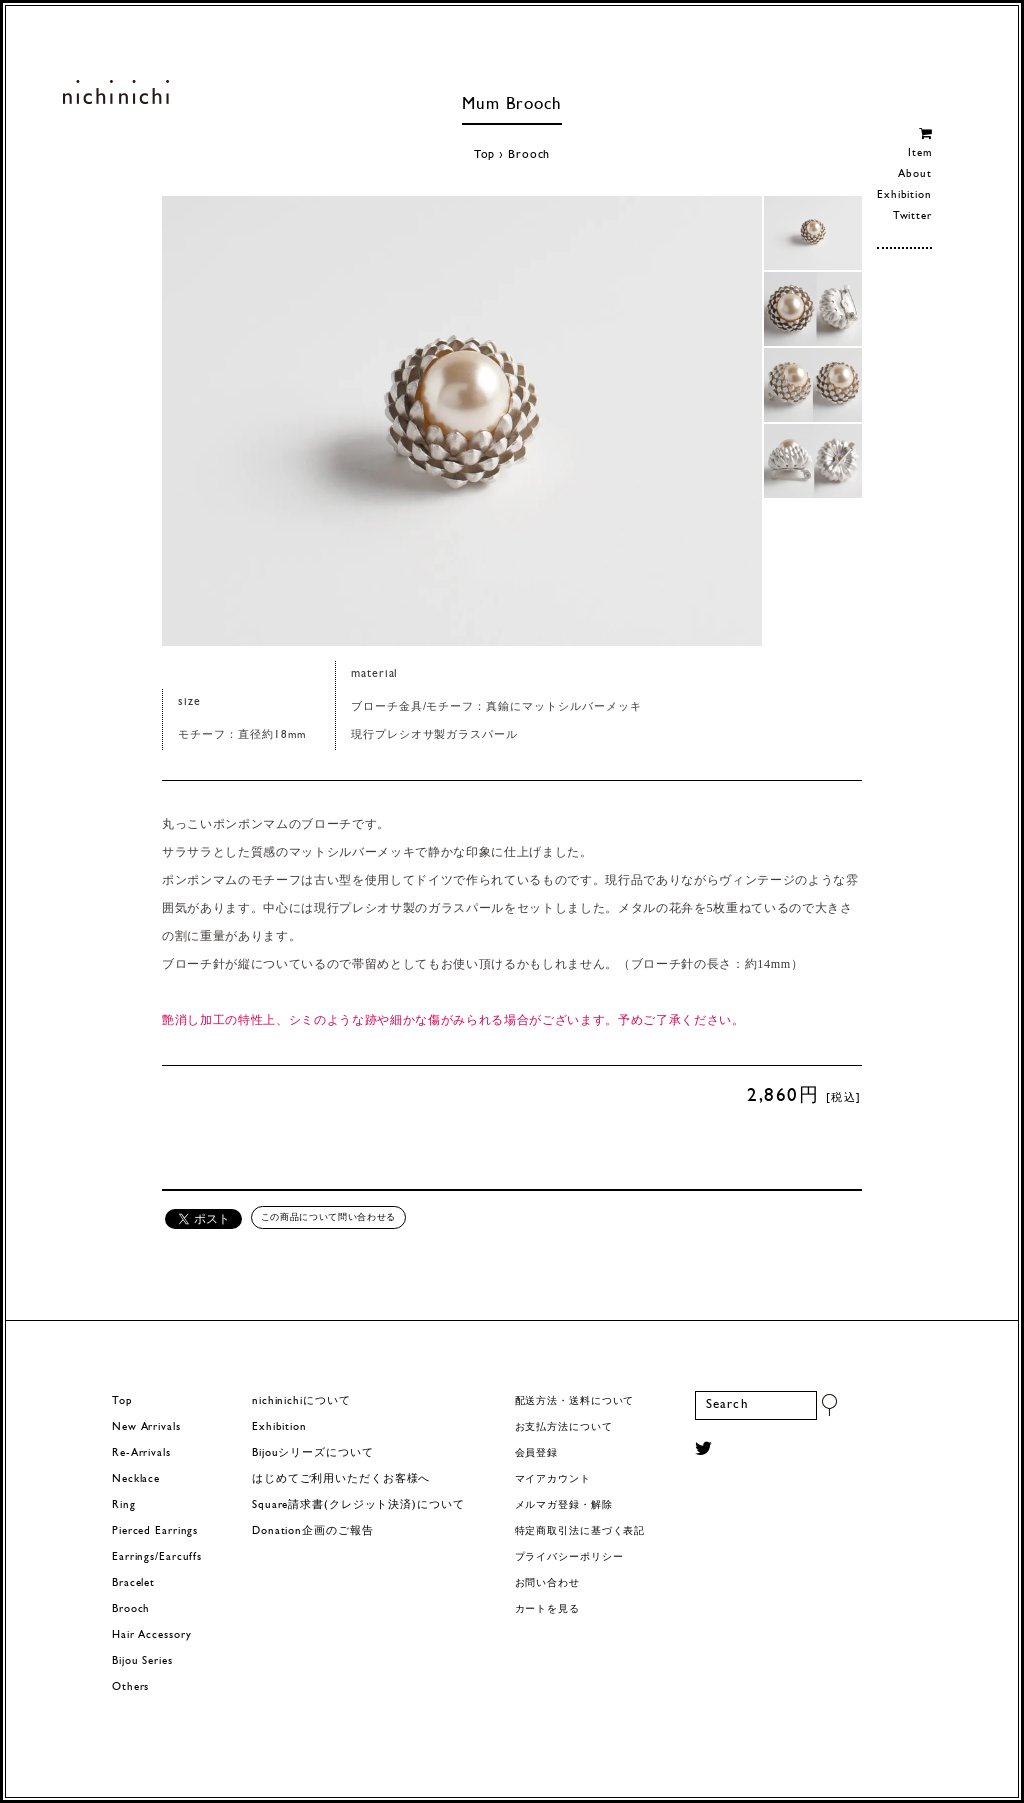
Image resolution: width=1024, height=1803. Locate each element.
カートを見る (547, 1609)
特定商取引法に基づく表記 (580, 1531)
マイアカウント (553, 1479)
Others (130, 1687)
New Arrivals (146, 1427)
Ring (124, 1505)
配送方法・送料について (575, 1401)
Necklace (136, 1479)
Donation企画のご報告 (312, 1531)
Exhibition (904, 195)
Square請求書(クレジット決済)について (358, 1505)
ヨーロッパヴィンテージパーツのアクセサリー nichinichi (115, 92)
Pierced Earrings (155, 1531)
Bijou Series (142, 1661)
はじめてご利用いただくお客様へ (341, 1479)
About (914, 174)
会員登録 (537, 1453)
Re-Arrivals (141, 1453)
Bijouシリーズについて (313, 1453)
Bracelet (133, 1583)
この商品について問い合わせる (328, 1217)
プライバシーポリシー (569, 1557)
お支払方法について (564, 1427)
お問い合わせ (547, 1583)
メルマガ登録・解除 (564, 1505)
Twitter (912, 216)
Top (485, 155)
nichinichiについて (301, 1401)
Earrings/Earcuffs (157, 1557)
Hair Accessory (151, 1635)
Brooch (529, 155)
